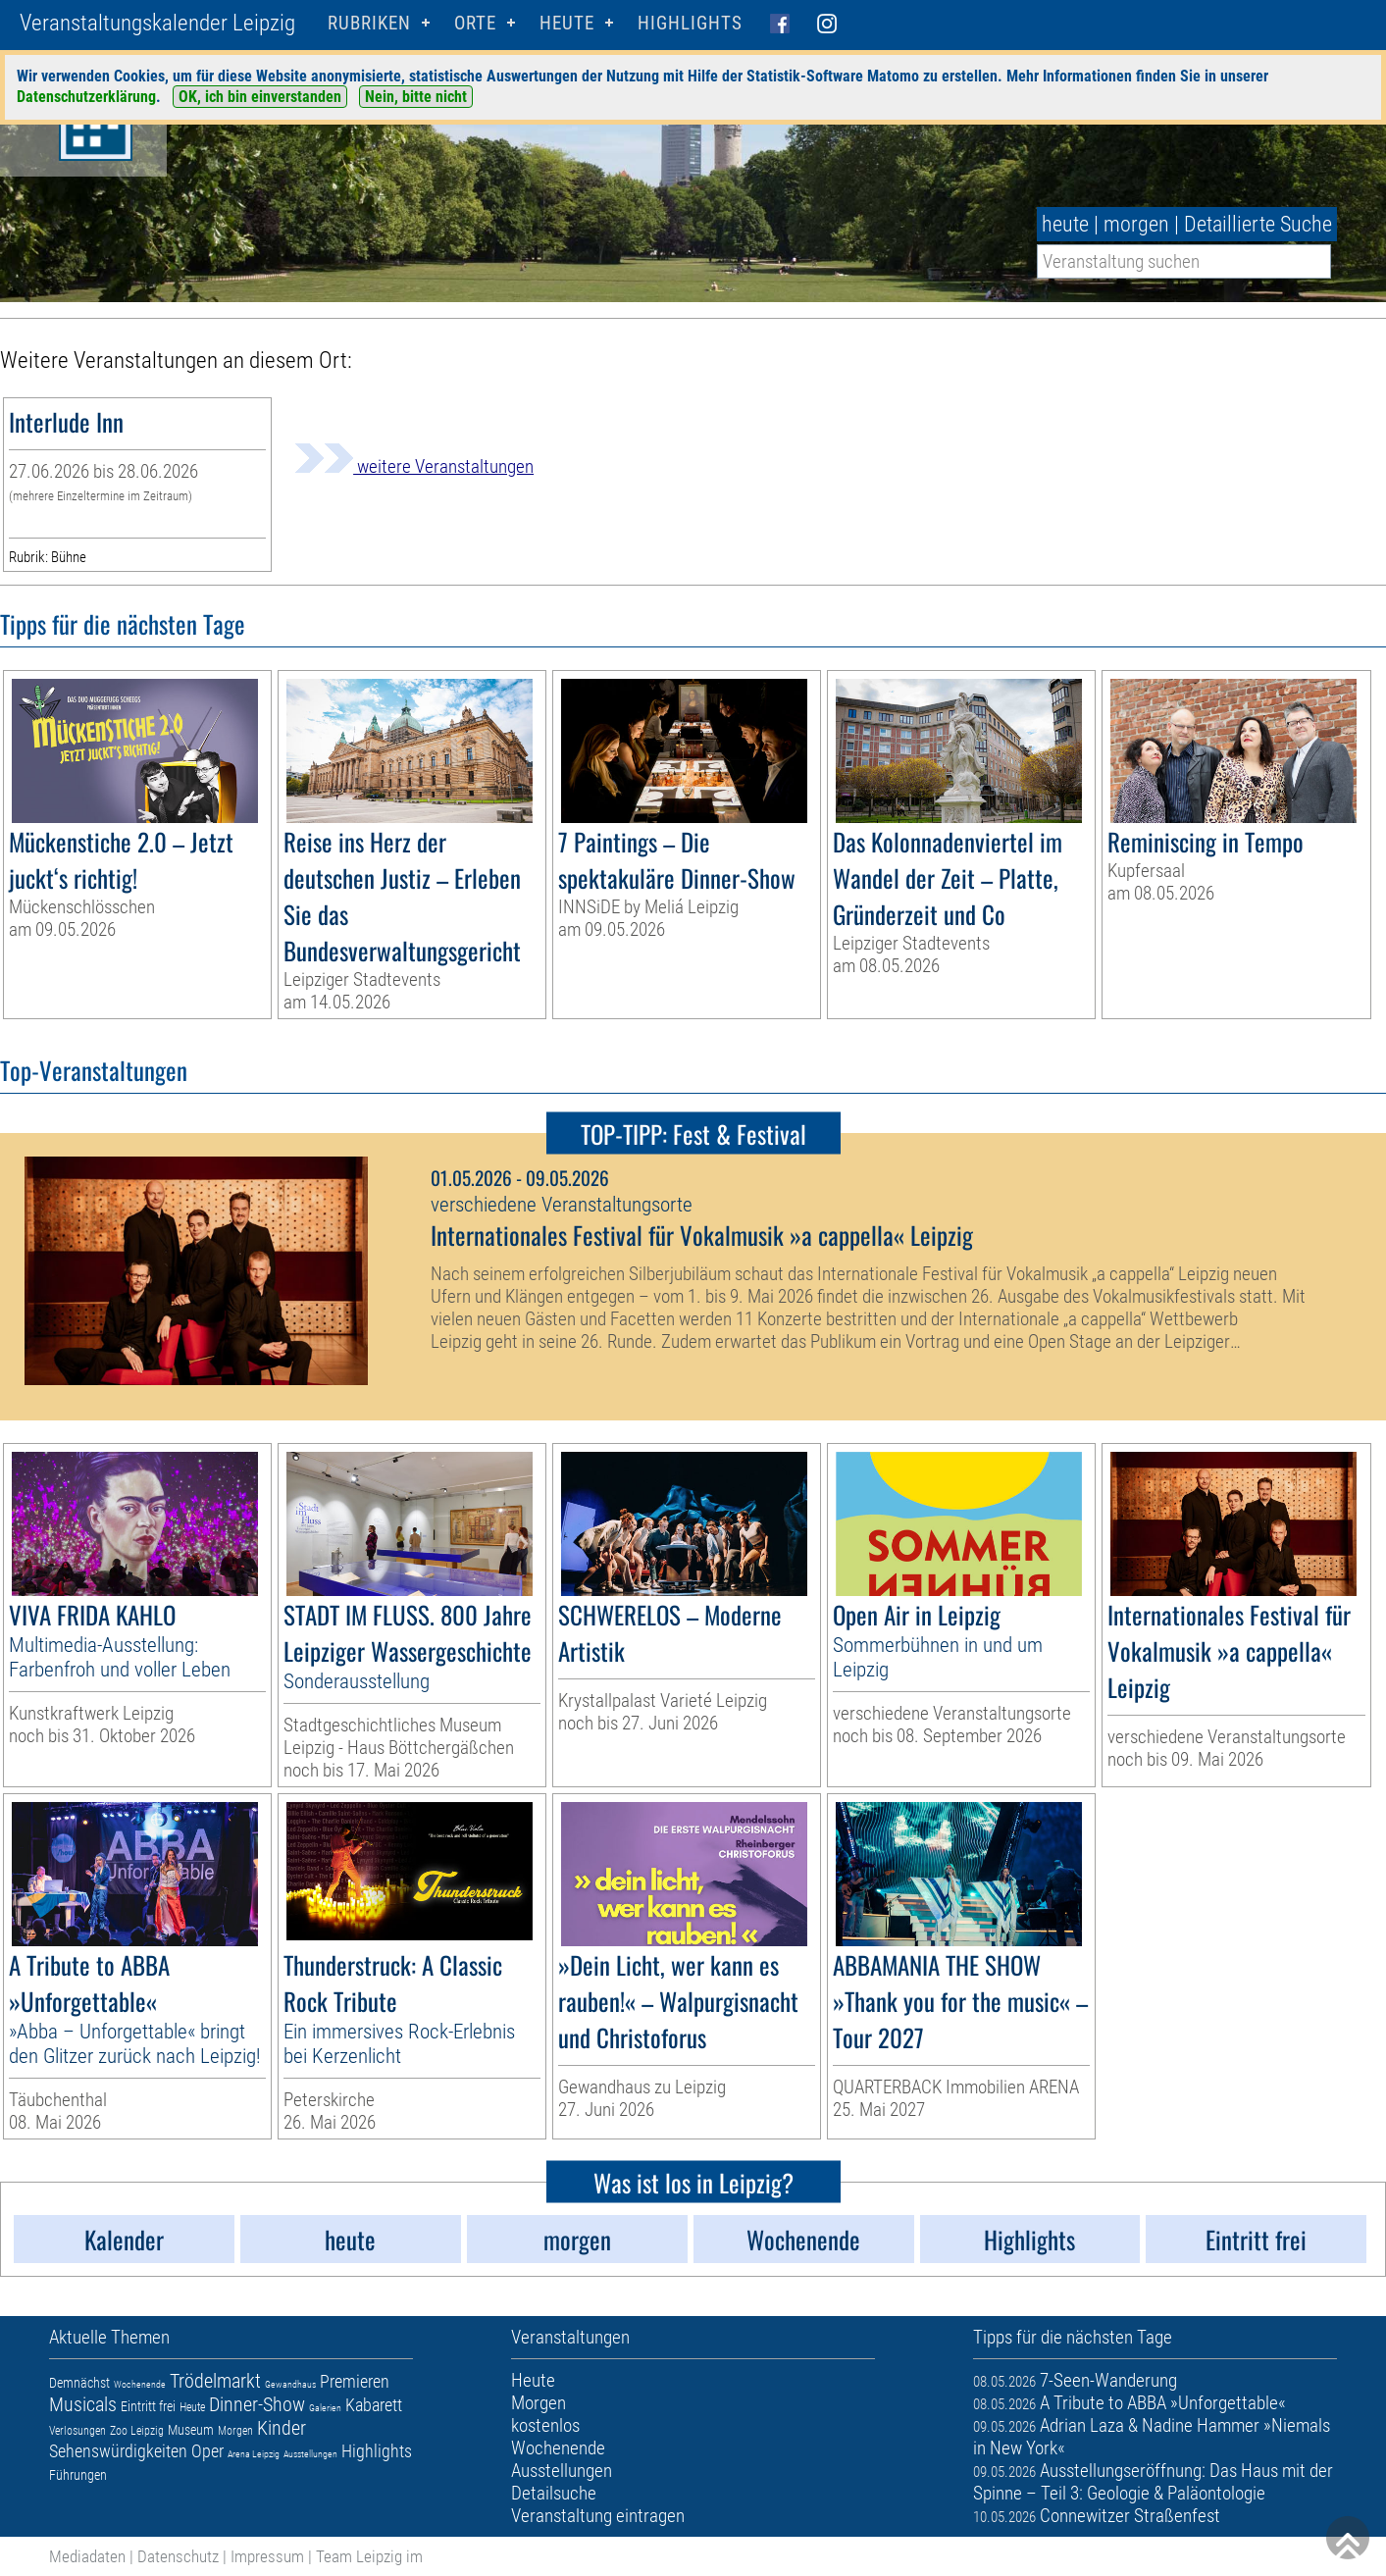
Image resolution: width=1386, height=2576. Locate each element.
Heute (192, 2407)
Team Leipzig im (369, 2556)
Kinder (281, 2428)
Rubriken (369, 23)
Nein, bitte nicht (416, 96)
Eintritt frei (148, 2406)
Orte (475, 23)
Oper (207, 2451)
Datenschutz (178, 2556)
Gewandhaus (290, 2384)
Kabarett (373, 2405)
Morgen (235, 2431)
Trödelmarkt (215, 2381)
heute (1065, 224)
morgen (1136, 224)
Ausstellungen (310, 2453)
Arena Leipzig (254, 2453)
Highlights (690, 23)
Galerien (325, 2407)
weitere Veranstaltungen (414, 466)
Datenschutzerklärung (86, 96)
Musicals (83, 2404)
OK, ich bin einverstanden (260, 96)
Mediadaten (87, 2556)
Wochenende (140, 2384)
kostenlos (545, 2425)
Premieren (354, 2381)
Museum (191, 2430)
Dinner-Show (257, 2404)
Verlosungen (77, 2431)
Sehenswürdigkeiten (118, 2451)
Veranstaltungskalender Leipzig (157, 23)
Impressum (267, 2556)
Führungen (78, 2475)
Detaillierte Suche (1258, 224)
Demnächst (79, 2383)
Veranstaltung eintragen (598, 2515)
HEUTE (566, 23)
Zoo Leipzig (137, 2431)
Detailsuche (553, 2493)
